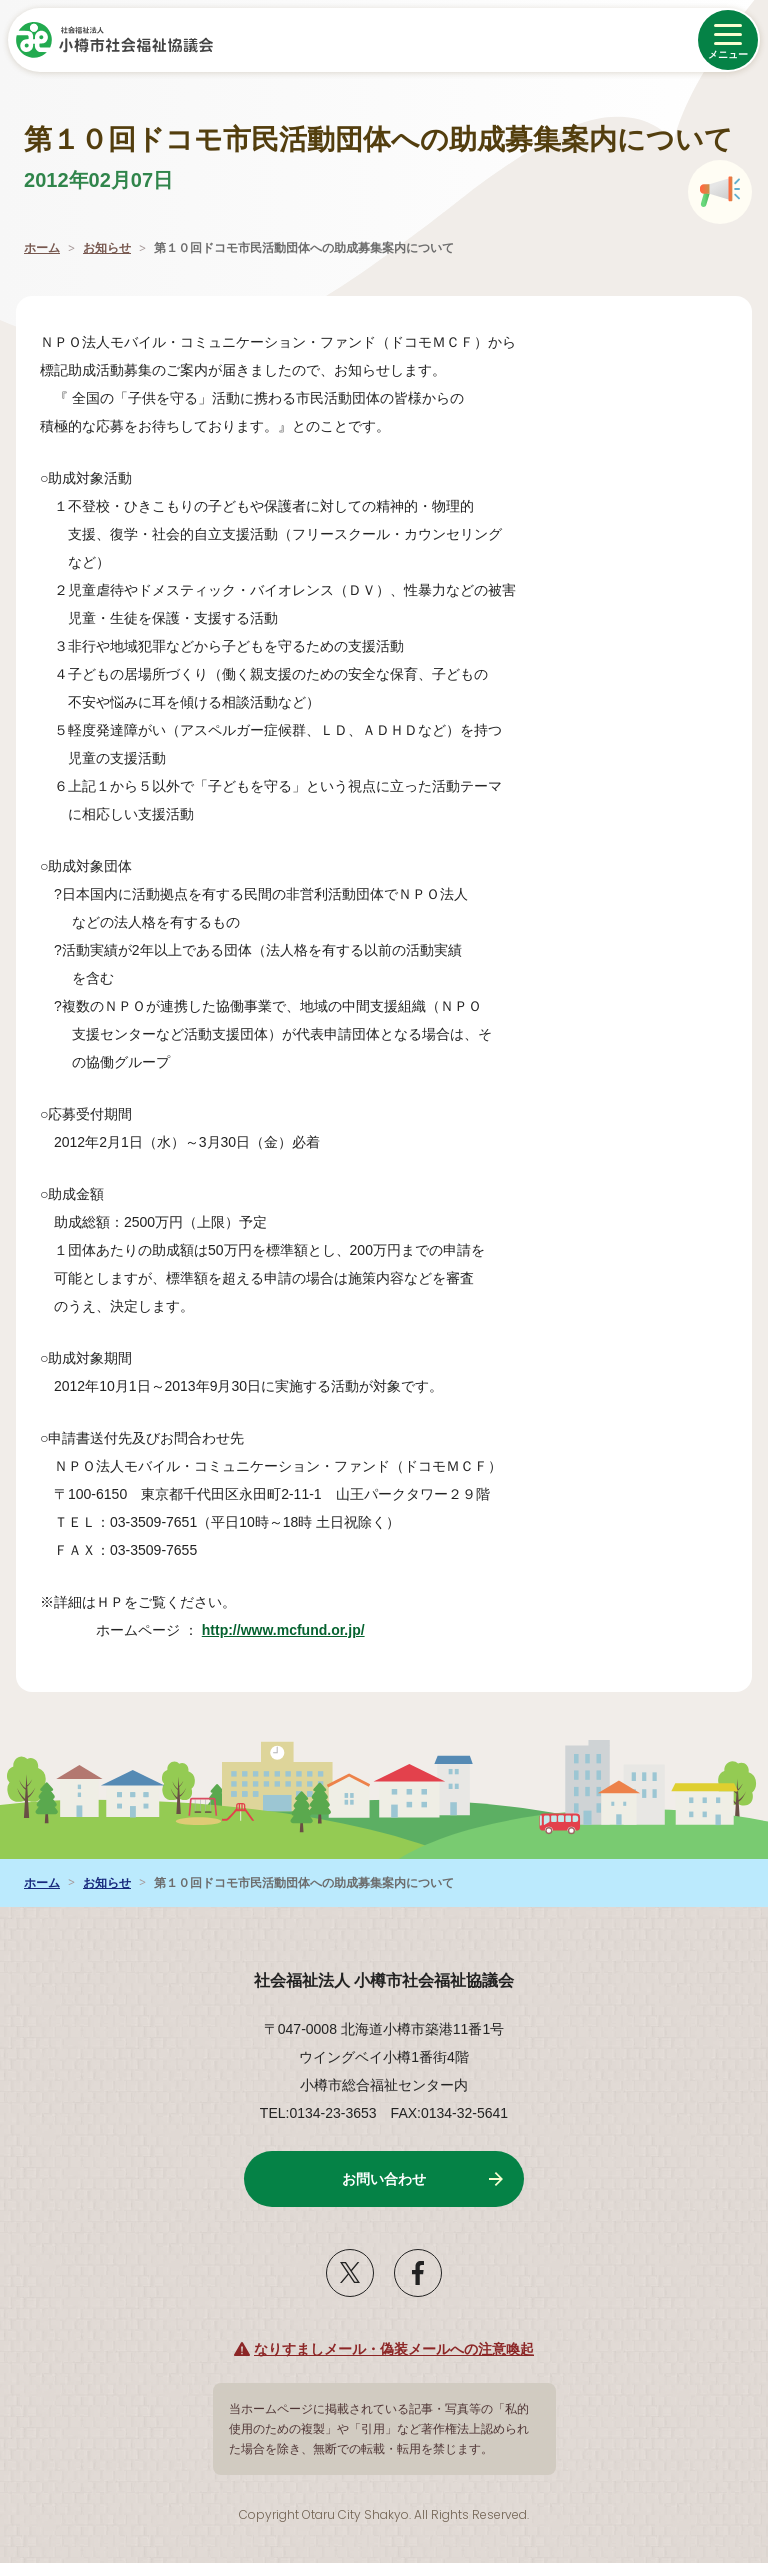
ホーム (42, 248)
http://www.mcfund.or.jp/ (293, 1630)
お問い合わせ (384, 2179)
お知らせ (107, 248)
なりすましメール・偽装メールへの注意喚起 (394, 2349)
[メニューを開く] (728, 40)
